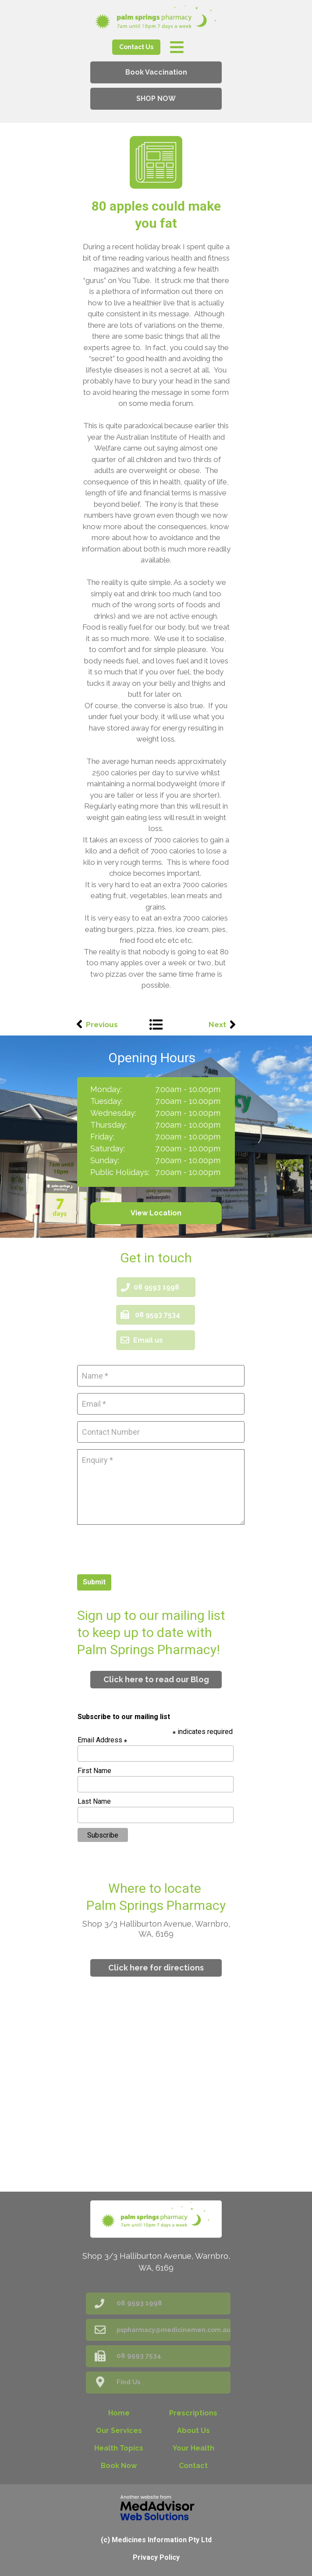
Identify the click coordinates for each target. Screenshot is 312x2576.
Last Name (94, 1801)
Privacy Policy (156, 2557)
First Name (94, 1770)
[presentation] (143, 1548)
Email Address (102, 1740)
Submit (94, 1582)
